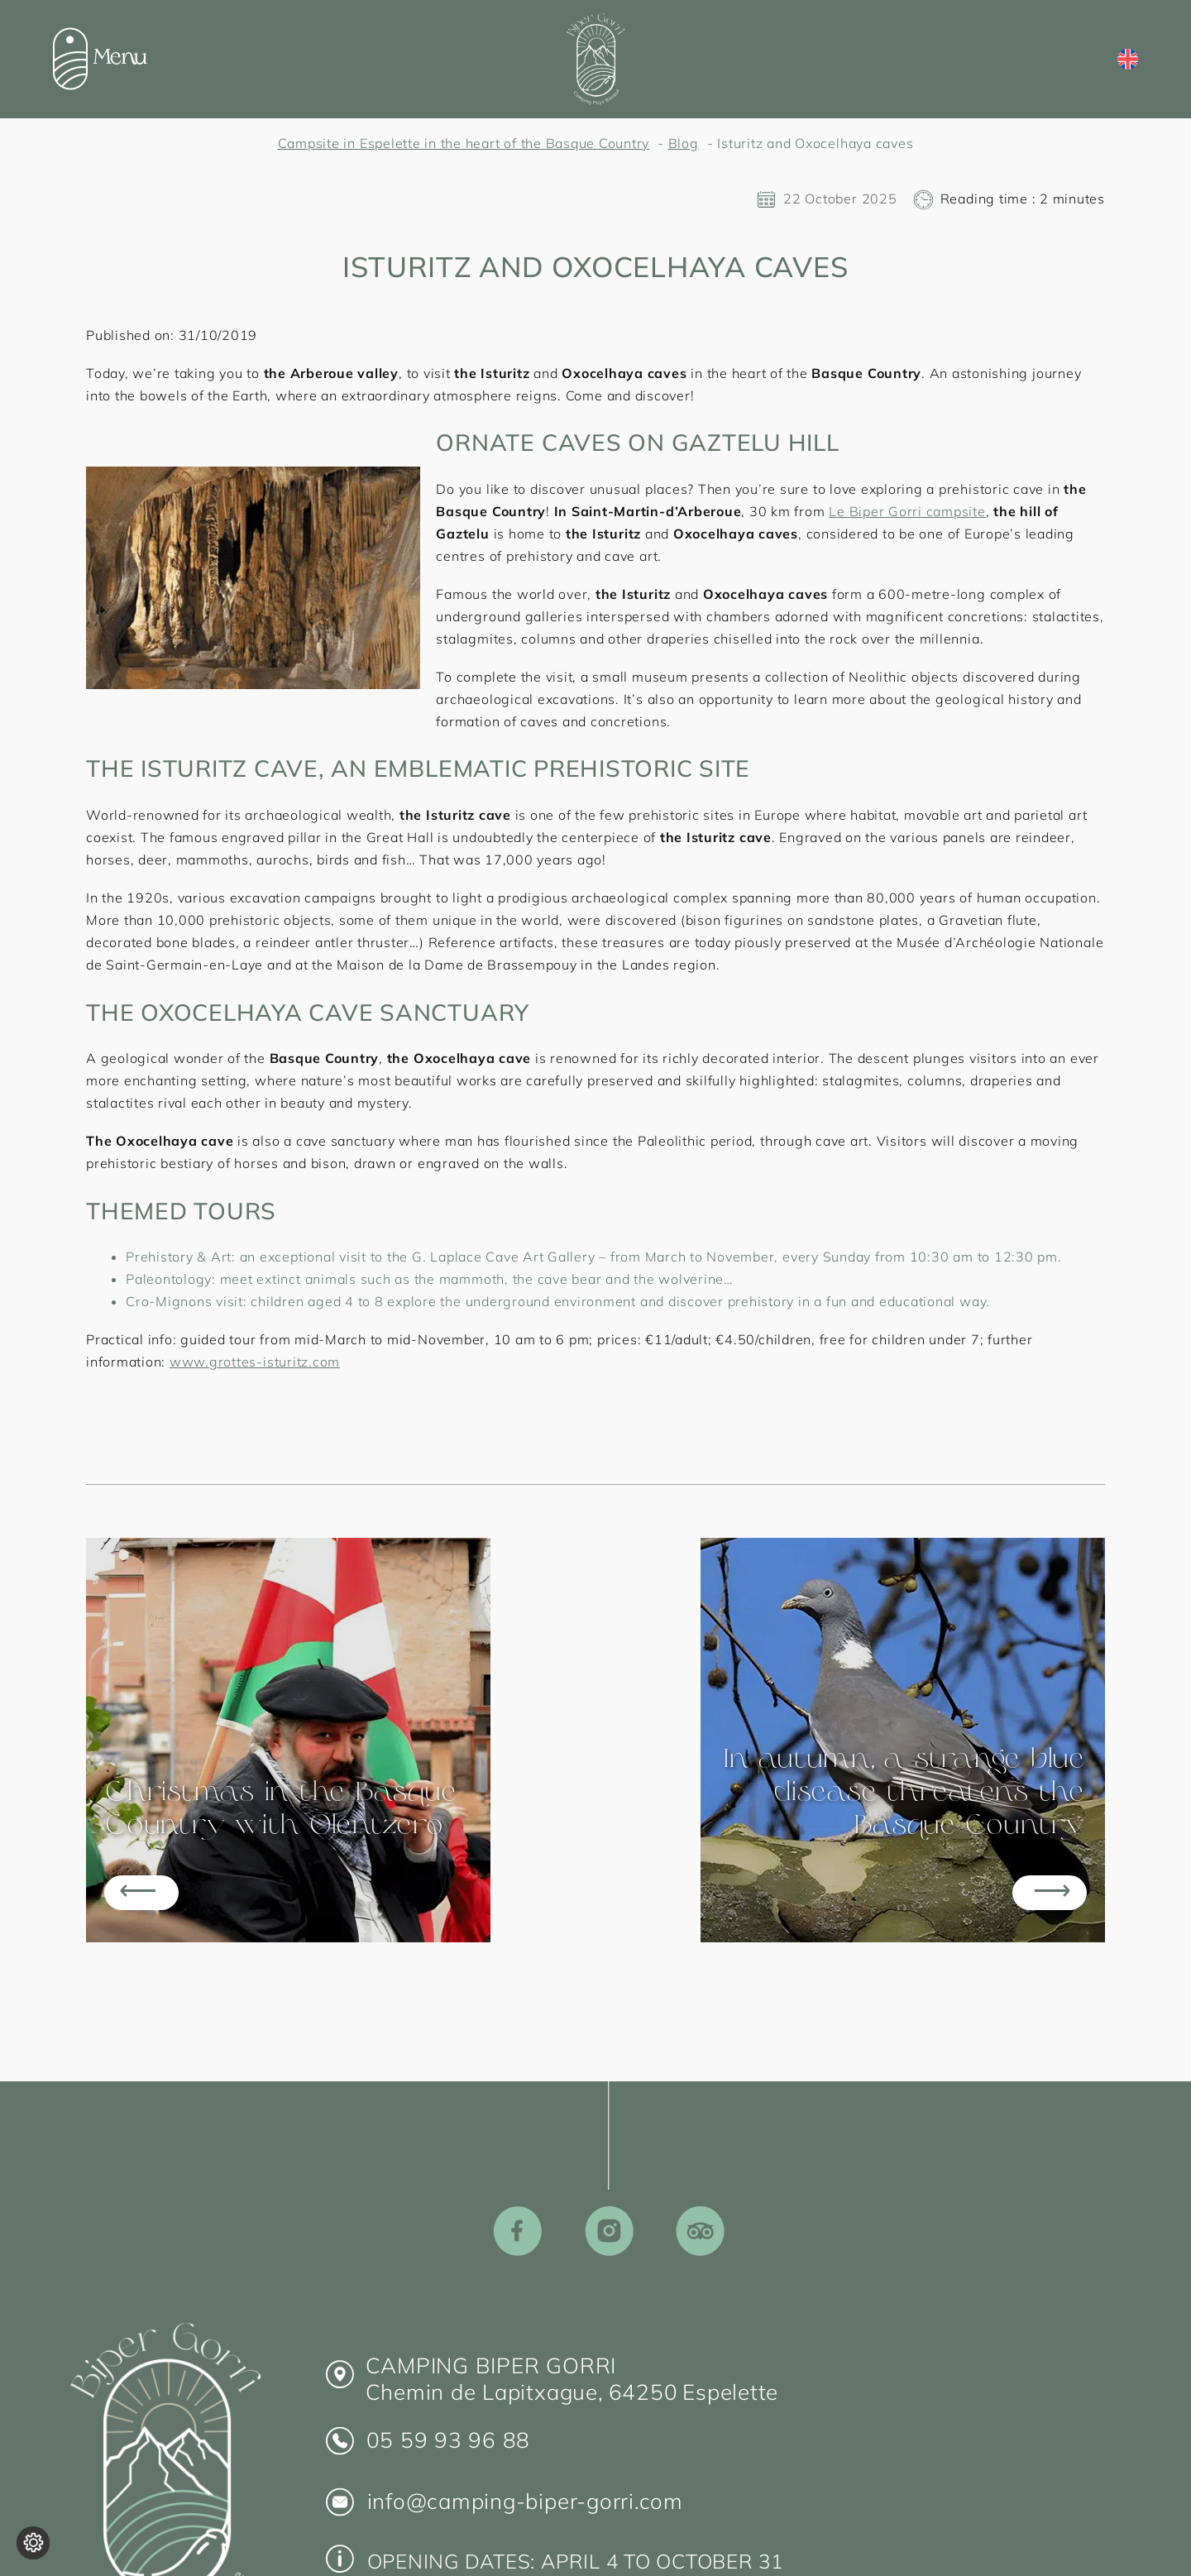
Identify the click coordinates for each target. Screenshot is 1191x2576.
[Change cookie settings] (33, 2542)
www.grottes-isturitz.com (255, 1361)
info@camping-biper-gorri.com (525, 2501)
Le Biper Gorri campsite (907, 511)
